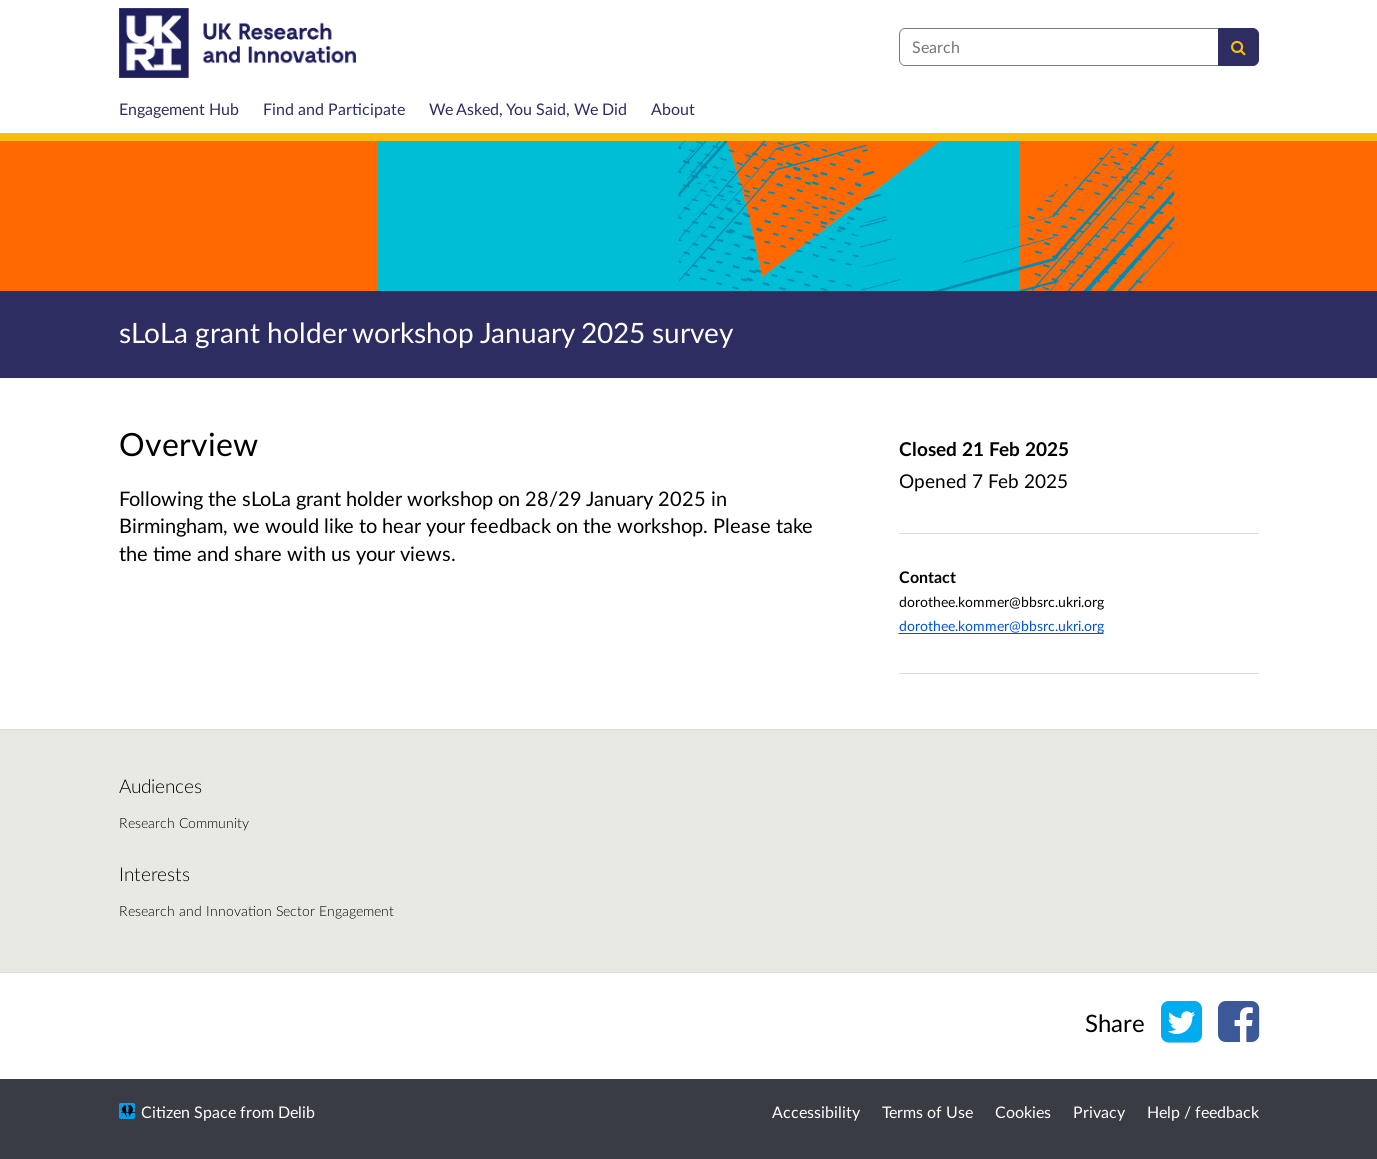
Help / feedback (1203, 1111)
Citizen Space (188, 1111)
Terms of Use (927, 1111)
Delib (296, 1111)
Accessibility (816, 1111)
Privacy (1099, 1111)
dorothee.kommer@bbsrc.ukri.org (1001, 625)
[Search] (1238, 47)
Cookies (1023, 1111)
